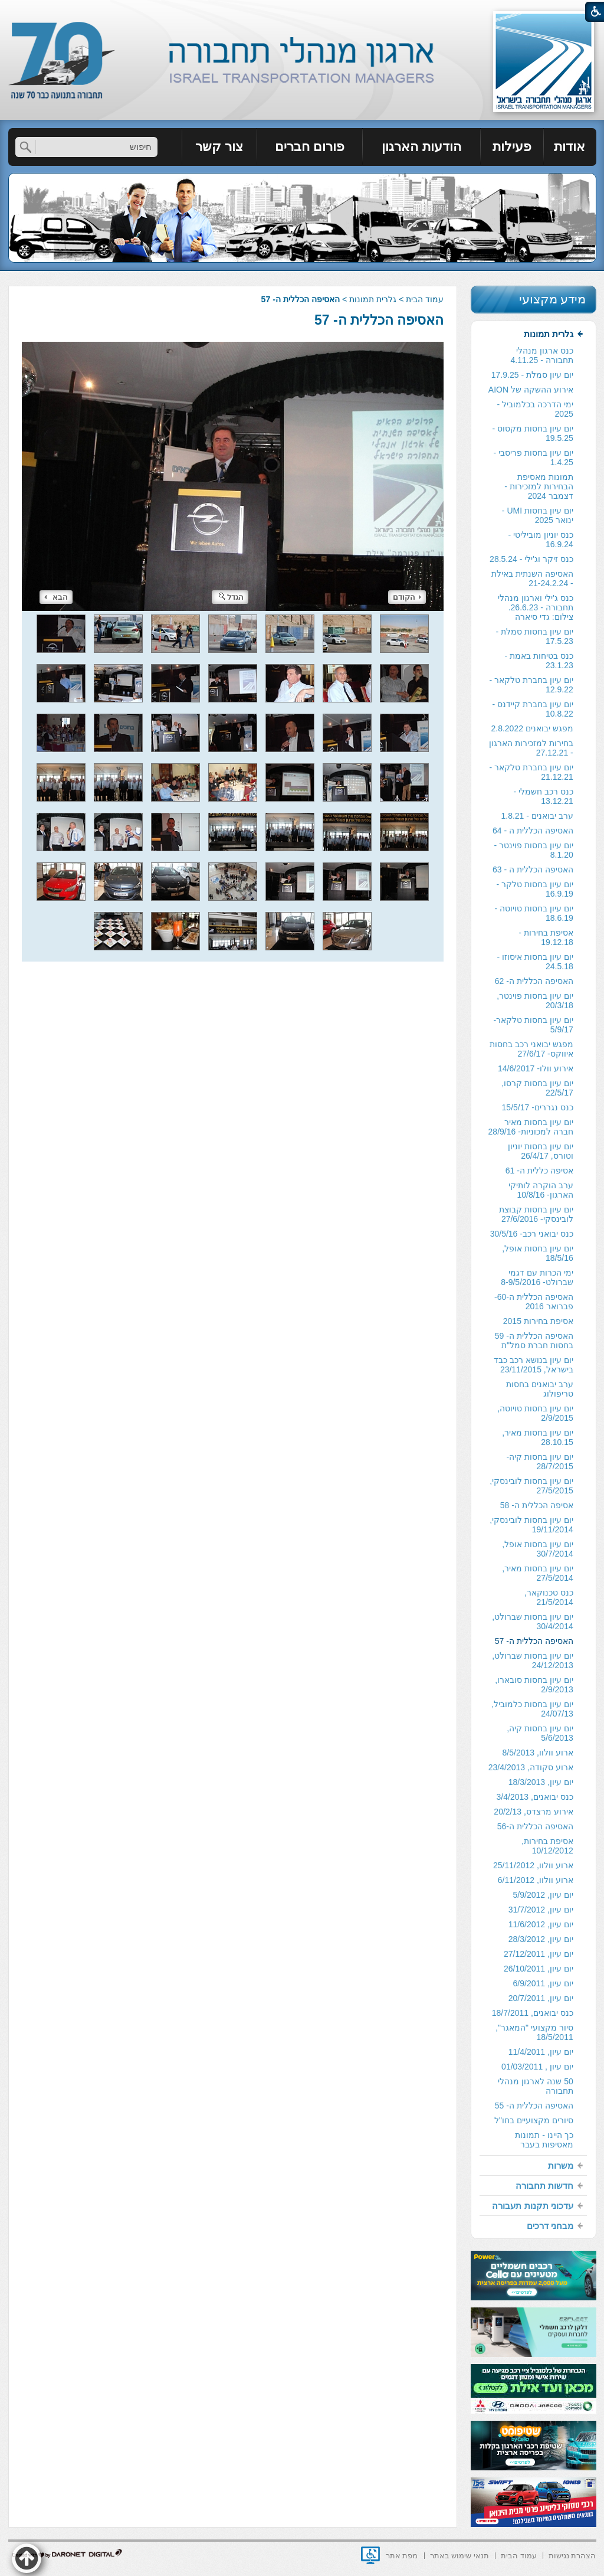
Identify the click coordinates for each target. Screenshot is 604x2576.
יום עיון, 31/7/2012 (540, 1909)
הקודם (407, 597)
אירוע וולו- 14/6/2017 (535, 1068)
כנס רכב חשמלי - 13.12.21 (543, 796)
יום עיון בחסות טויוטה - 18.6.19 (534, 913)
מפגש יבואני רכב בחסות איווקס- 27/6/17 (531, 1048)
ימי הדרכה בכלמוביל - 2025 (535, 409)
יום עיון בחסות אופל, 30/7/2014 (537, 1548)
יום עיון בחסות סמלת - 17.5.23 (534, 636)
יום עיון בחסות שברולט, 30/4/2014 (532, 1621)
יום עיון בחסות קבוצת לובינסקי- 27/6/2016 (536, 1214)
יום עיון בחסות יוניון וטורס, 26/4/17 (540, 1151)
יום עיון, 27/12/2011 (538, 1954)
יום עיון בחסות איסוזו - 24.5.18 (535, 961)
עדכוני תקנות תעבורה (532, 2206)
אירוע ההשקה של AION (530, 389)
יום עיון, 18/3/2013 (540, 1782)
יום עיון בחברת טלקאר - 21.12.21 (531, 772)
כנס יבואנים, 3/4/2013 (535, 1797)
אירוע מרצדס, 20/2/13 (533, 1811)
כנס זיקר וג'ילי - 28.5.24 (531, 559)
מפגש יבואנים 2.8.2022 (532, 728)
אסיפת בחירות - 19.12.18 (545, 937)
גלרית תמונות (372, 299)
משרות (560, 2165)
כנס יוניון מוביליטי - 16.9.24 (540, 539)
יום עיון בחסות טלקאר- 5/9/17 (533, 1024)
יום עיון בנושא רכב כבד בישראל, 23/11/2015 (533, 1364)
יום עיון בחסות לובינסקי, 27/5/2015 (531, 1485)
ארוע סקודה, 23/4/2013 (530, 1767)
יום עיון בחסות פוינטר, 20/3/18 (535, 1000)
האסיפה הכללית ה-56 (535, 1826)
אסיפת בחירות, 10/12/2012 (547, 1845)
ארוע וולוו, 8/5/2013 (538, 1752)
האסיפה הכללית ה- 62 (534, 981)
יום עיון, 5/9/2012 (543, 1895)
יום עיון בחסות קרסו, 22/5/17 (537, 1087)
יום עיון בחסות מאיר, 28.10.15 (537, 1437)
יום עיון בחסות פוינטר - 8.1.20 (533, 850)
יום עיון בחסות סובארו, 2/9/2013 (534, 1684)
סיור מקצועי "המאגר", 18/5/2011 (534, 2032)
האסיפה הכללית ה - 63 (533, 869)
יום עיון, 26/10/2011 (538, 1968)
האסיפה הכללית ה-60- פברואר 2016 (533, 1301)
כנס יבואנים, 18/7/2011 (532, 2013)
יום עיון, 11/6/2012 (540, 1924)
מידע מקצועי (552, 299)
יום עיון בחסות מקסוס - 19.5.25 (533, 433)
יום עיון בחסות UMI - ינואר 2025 (537, 515)
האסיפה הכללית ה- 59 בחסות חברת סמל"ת (534, 1340)
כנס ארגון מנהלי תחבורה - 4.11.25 (542, 355)
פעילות (512, 146)
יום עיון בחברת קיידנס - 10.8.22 (533, 708)
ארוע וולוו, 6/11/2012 (535, 1880)
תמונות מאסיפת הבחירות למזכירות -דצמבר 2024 (538, 486)
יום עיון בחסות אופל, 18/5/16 (537, 1253)
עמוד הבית (425, 299)
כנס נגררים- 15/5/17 (537, 1107)
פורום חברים (309, 146)
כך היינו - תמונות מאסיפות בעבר (544, 2139)
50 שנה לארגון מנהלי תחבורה (535, 2086)
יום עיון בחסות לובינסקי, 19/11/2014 (531, 1524)
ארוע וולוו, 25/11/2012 (533, 1865)
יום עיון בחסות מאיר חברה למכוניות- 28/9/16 (530, 1126)
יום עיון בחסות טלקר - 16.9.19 (535, 889)
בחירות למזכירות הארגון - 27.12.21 (531, 747)
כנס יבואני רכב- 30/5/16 (531, 1233)
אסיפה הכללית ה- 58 (536, 1505)
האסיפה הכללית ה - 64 (533, 830)
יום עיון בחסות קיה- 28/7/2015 (539, 1461)
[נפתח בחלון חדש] (370, 2555)
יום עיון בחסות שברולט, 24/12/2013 (532, 1660)
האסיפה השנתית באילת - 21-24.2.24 (532, 578)
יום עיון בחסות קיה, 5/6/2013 (540, 1733)
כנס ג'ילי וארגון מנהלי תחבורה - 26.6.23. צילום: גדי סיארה (535, 607)
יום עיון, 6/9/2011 (543, 1983)
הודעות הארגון (421, 146)
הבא (56, 597)
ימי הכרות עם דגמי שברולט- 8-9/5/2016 (537, 1277)
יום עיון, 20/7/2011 (540, 1998)
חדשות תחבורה (544, 2186)
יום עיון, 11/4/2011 (540, 2052)
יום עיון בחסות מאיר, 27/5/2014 (537, 1573)
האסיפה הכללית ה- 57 (379, 320)
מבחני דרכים (550, 2226)
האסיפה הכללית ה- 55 (534, 2105)
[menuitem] (570, 147)
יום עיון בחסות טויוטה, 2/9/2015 (535, 1413)
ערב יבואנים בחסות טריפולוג (539, 1388)
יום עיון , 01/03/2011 (537, 2066)
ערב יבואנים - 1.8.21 (537, 815)
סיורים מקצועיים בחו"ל (533, 2120)
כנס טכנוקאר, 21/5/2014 (548, 1597)
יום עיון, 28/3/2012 (540, 1939)
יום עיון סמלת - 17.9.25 (532, 375)
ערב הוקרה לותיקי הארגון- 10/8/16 (540, 1190)
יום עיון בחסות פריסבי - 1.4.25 (533, 457)
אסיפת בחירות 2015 (538, 1321)
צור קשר (219, 146)
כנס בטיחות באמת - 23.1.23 (538, 660)
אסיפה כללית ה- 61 (539, 1170)
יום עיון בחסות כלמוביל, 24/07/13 (532, 1708)
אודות (569, 146)
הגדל (231, 597)
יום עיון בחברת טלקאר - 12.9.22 (531, 684)
